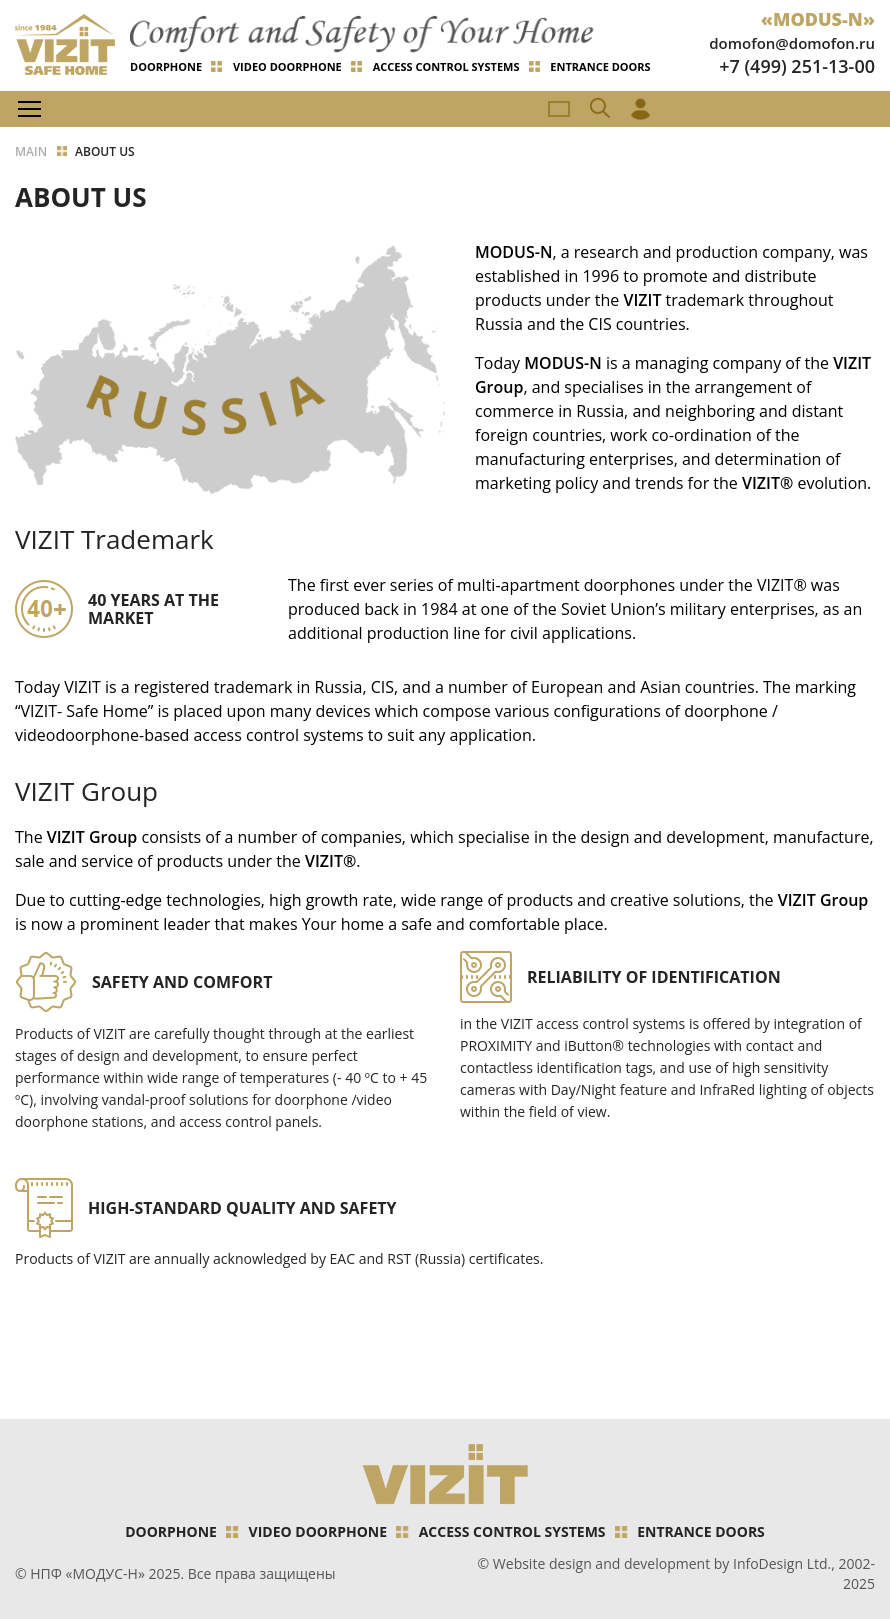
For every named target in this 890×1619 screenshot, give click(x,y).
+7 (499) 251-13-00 (797, 66)
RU (559, 109)
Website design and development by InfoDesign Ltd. (662, 1563)
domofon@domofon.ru (792, 43)
